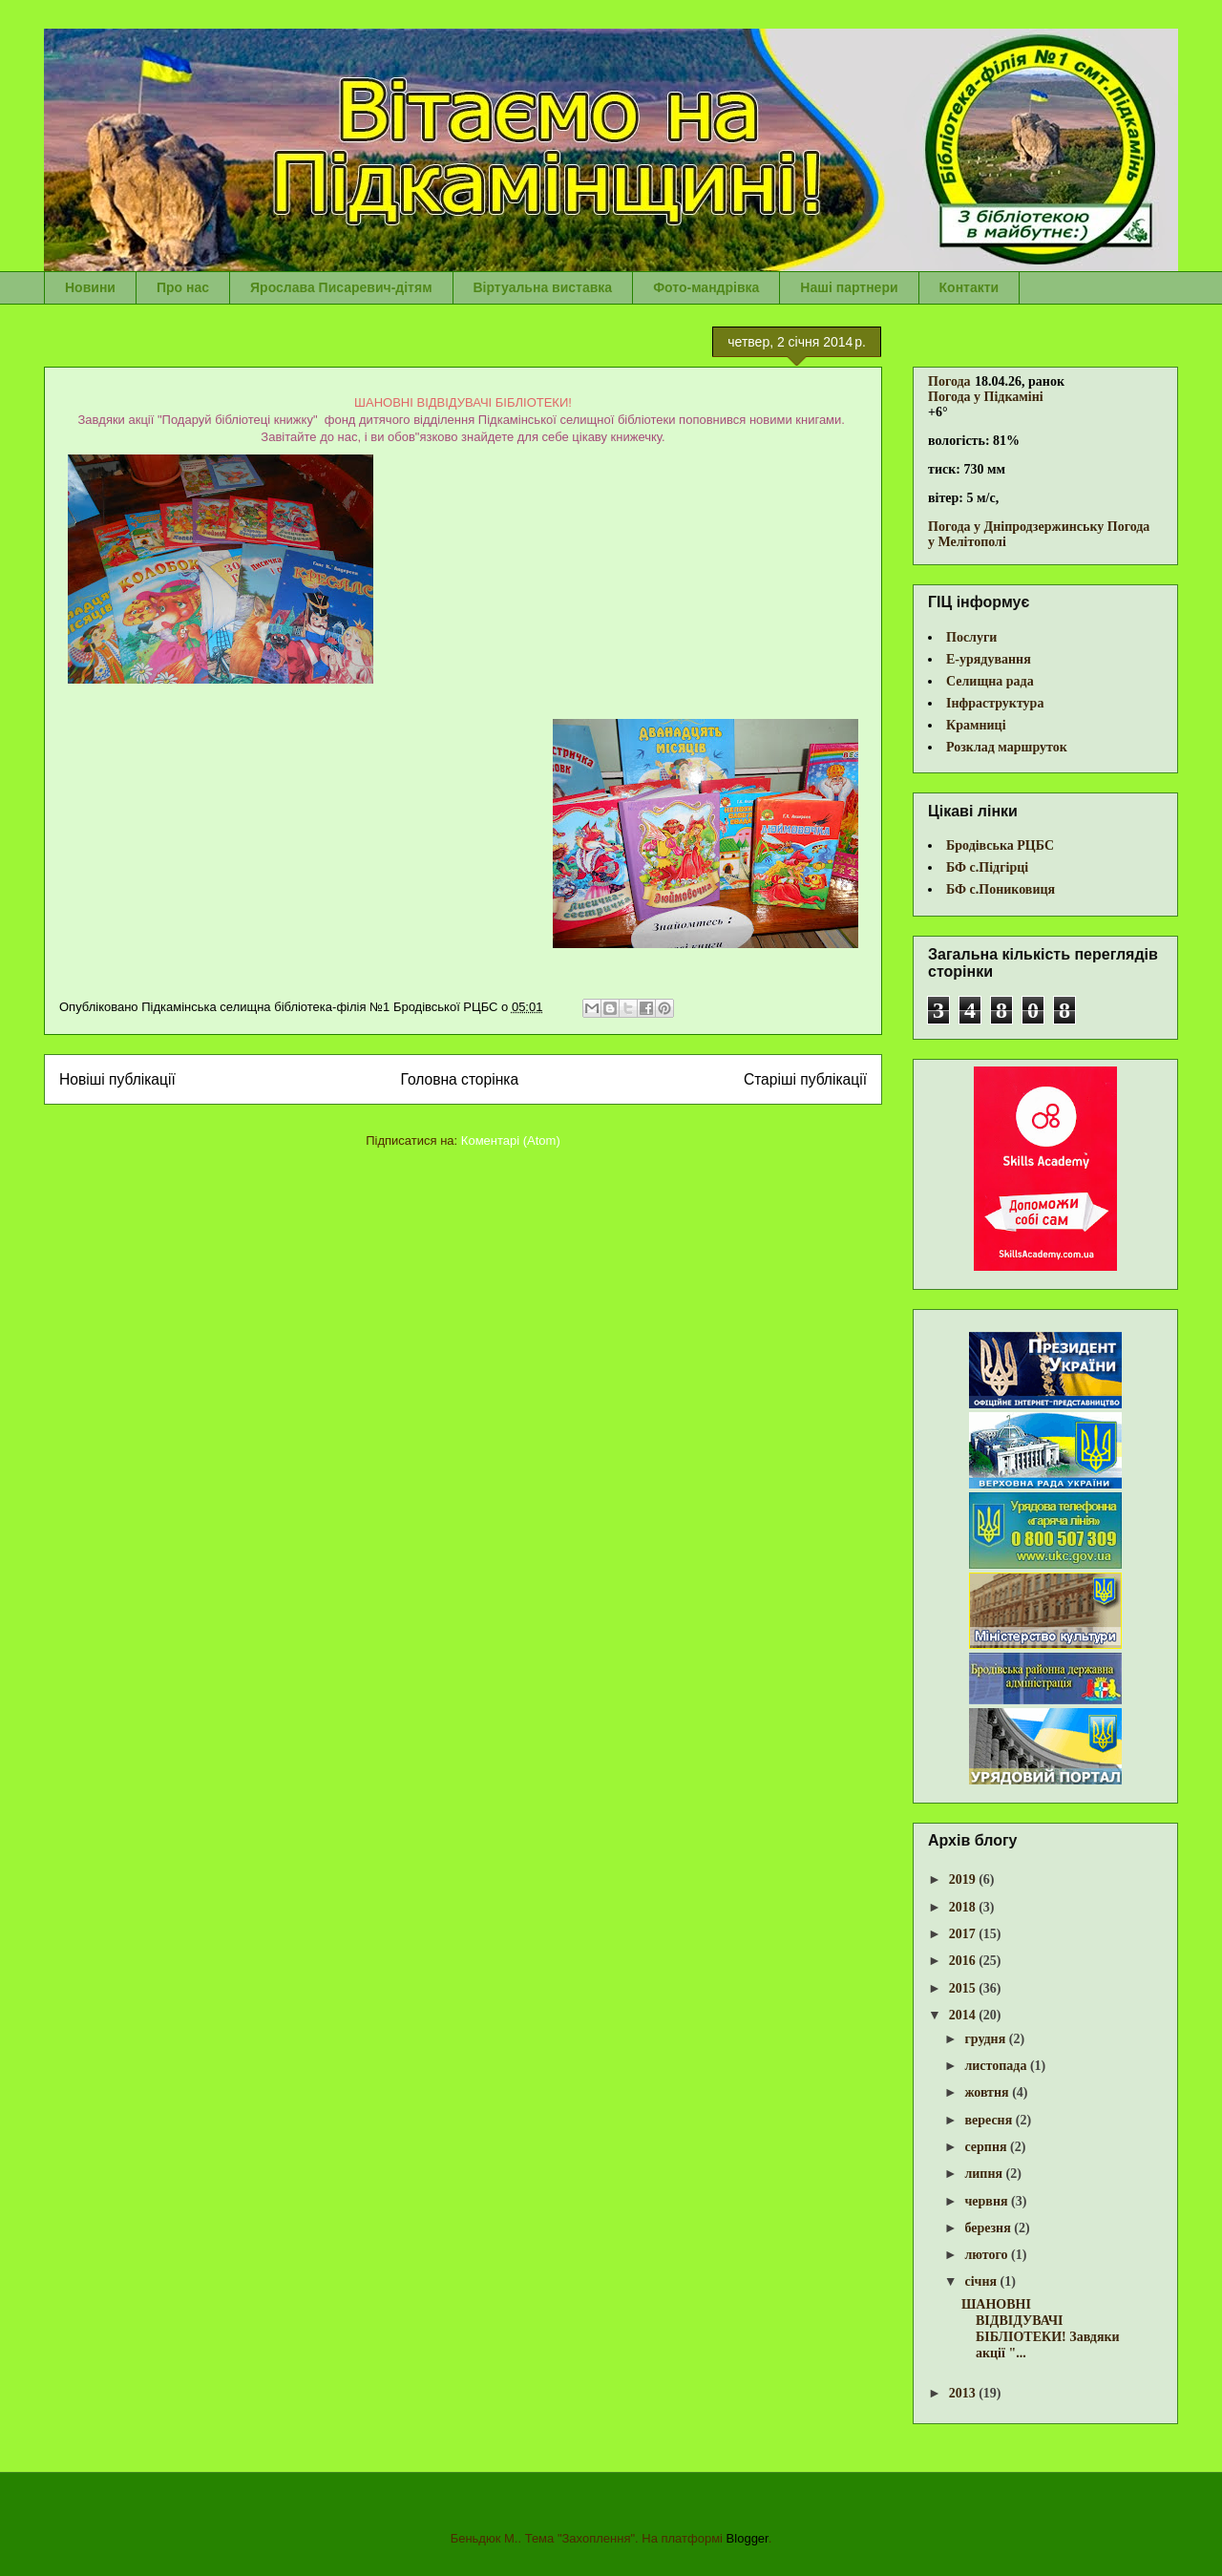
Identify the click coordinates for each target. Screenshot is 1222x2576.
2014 (964, 2015)
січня (982, 2281)
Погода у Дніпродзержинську (1016, 526)
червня (987, 2201)
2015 (964, 1988)
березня (989, 2228)
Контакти (969, 287)
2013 (964, 2393)
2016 (964, 1960)
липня (984, 2173)
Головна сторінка (460, 1079)
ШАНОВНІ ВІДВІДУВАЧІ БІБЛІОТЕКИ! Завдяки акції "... (1040, 2328)
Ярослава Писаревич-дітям (341, 287)
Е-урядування (988, 659)
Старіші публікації (805, 1079)
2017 (964, 1934)
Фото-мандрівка (706, 287)
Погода (949, 381)
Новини (90, 287)
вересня (989, 2120)
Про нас (183, 287)
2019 (964, 1879)
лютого (987, 2255)
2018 (964, 1907)
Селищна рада (990, 681)
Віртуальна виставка (543, 287)
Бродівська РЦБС (1000, 845)
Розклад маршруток (1006, 747)
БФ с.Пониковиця (1000, 889)
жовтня (988, 2092)
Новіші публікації (117, 1079)
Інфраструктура (994, 703)
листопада (996, 2066)
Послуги (971, 637)
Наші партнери (848, 287)
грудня (986, 2039)
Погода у (985, 397)
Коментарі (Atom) (510, 1140)
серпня (987, 2147)
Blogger (748, 2538)
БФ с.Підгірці (987, 867)
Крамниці (976, 725)
